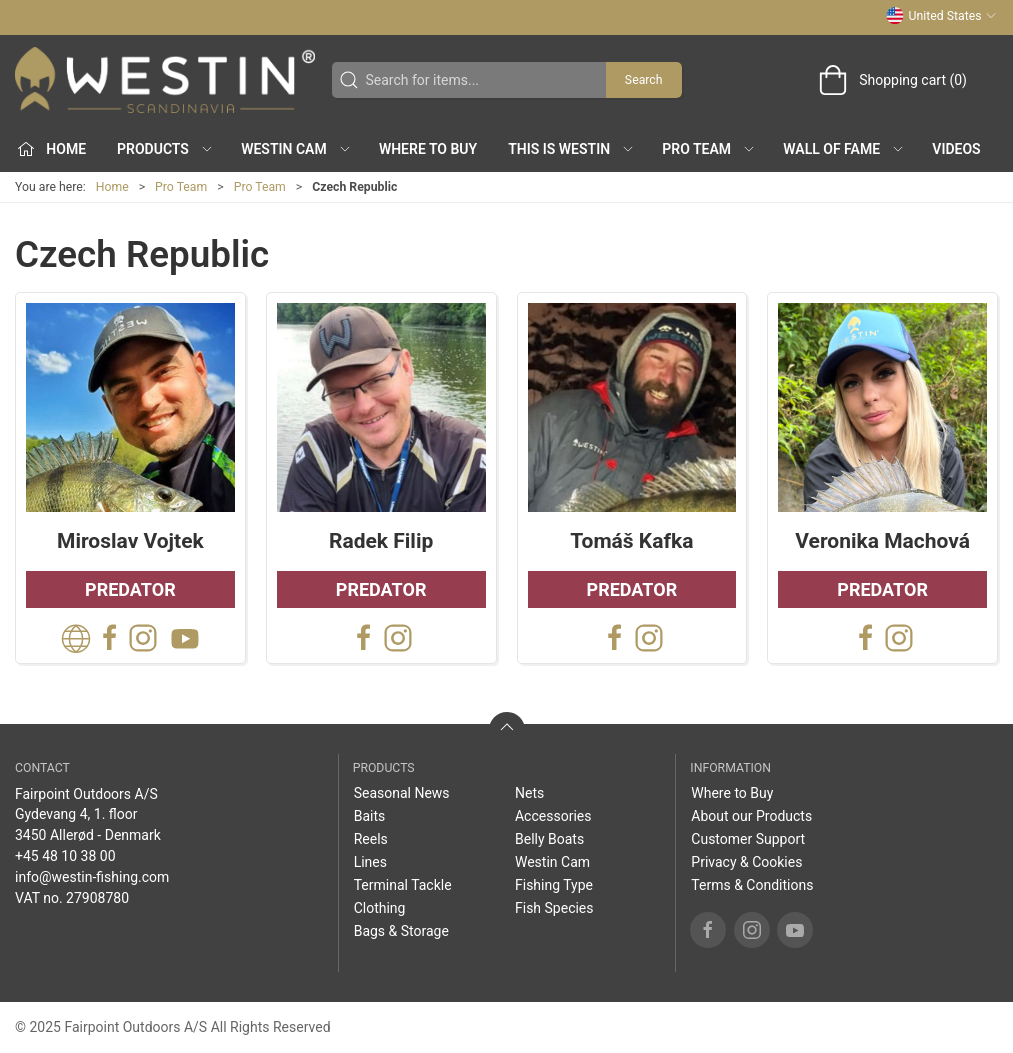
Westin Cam (552, 862)
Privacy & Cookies (746, 862)
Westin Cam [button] (296, 149)
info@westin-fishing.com (92, 877)
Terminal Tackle (403, 885)
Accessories (553, 816)
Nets (529, 793)
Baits (370, 816)
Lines (370, 862)
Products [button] (165, 149)
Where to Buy (428, 149)
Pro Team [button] (709, 149)
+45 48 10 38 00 (65, 856)
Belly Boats (549, 839)
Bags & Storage (401, 931)
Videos (956, 149)
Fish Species (554, 908)
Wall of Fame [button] (844, 149)
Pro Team (181, 187)
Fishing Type (554, 885)
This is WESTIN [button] (571, 149)
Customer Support (748, 839)
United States (941, 16)
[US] (165, 80)
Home (112, 187)
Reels (371, 839)
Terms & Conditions (752, 885)
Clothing (380, 908)
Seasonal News (402, 793)
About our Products (751, 816)
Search (644, 80)
